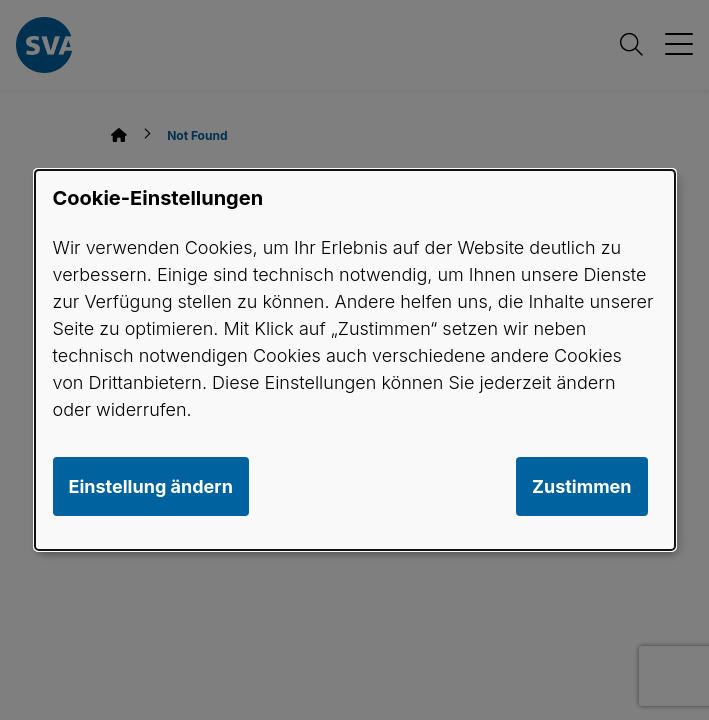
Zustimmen (582, 486)
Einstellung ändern (151, 486)
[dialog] (355, 360)
